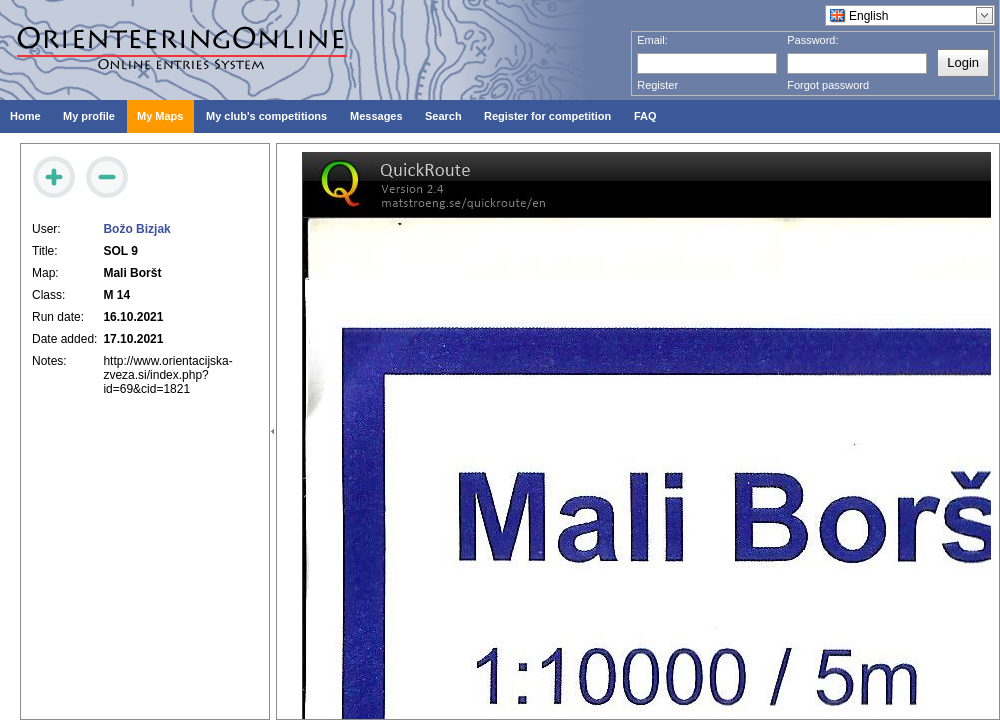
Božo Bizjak (136, 229)
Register (657, 85)
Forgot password (828, 85)
